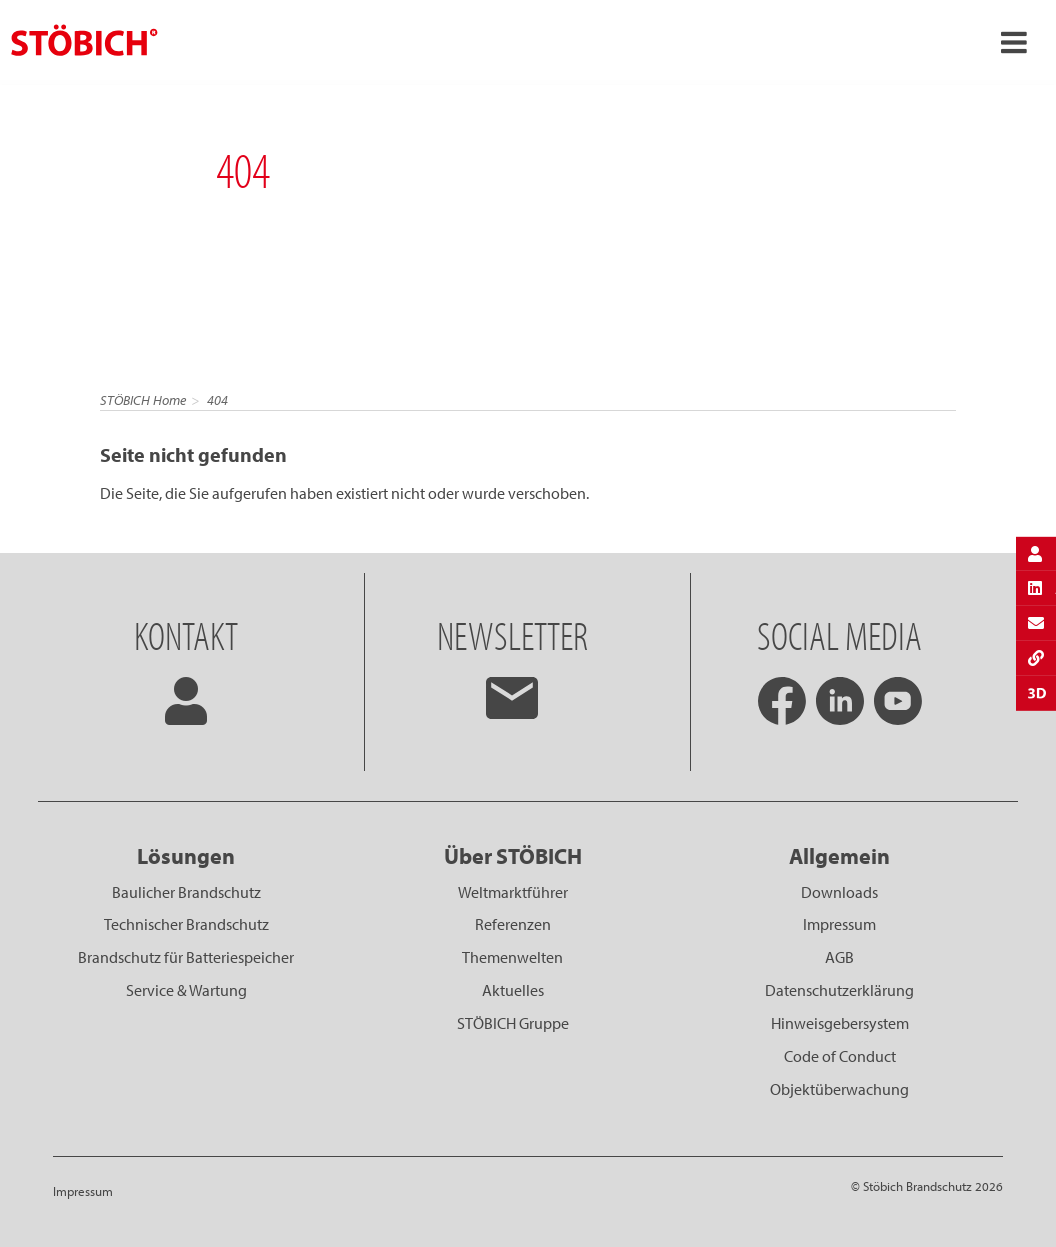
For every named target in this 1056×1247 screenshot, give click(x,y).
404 (217, 400)
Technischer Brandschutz (186, 924)
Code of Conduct (840, 1056)
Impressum (839, 924)
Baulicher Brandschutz (186, 892)
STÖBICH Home (143, 400)
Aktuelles (513, 990)
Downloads (839, 892)
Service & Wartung (186, 990)
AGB (839, 957)
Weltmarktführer (513, 892)
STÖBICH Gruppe (513, 1023)
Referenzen (513, 924)
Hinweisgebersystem (840, 1023)
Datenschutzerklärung (839, 990)
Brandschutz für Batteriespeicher (186, 957)
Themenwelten (512, 957)
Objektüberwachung (839, 1089)
